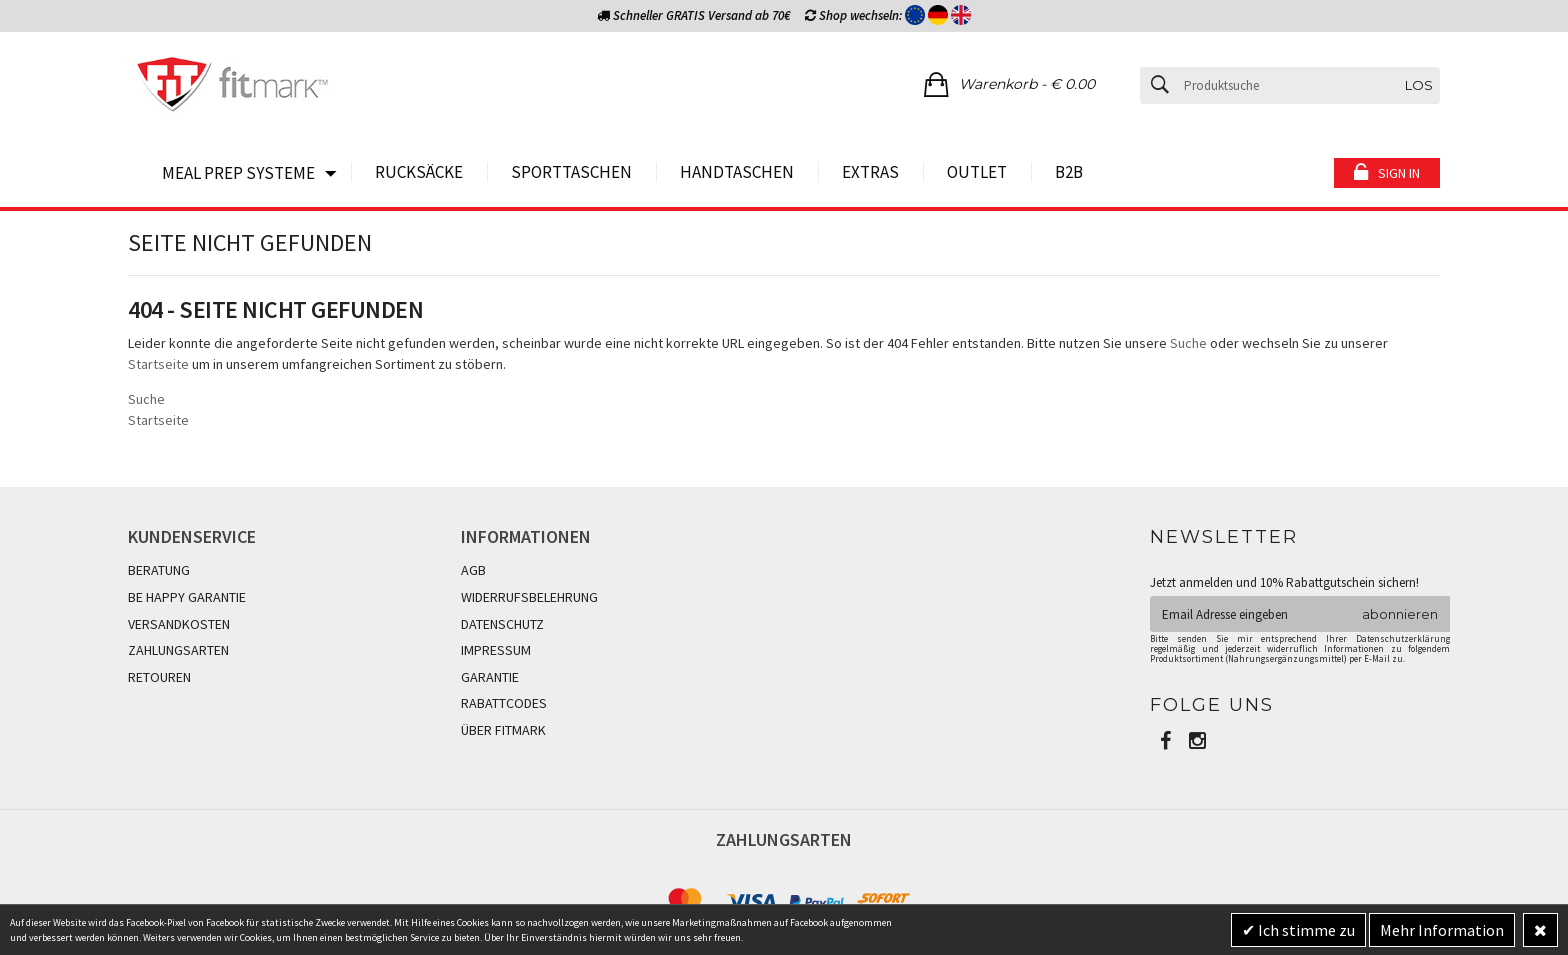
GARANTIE (490, 677)
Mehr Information (1442, 930)
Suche (1188, 343)
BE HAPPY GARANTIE (187, 597)
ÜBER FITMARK (503, 730)
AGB (473, 570)
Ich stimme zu (1305, 930)
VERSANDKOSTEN (179, 624)
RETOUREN (159, 677)
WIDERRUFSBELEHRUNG (529, 597)
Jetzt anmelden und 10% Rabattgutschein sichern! (1284, 582)
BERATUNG (159, 570)
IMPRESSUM (496, 650)
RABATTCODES (504, 703)
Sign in (1399, 173)
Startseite (158, 364)
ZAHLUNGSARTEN (178, 650)
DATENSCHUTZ (502, 624)
